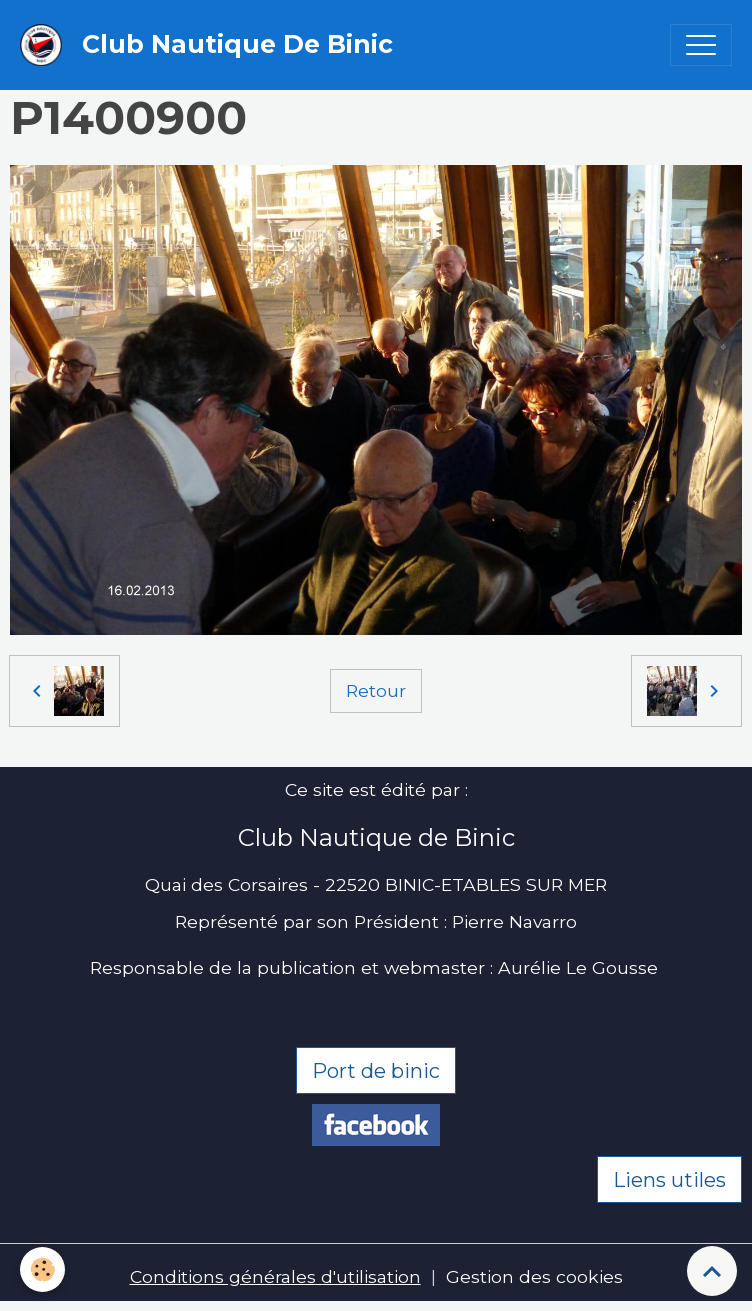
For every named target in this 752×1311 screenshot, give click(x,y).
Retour (376, 690)
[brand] (211, 45)
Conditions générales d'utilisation (275, 1276)
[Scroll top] (712, 1271)
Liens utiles (669, 1180)
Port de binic (376, 1071)
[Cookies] (42, 1269)
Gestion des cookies (534, 1276)
